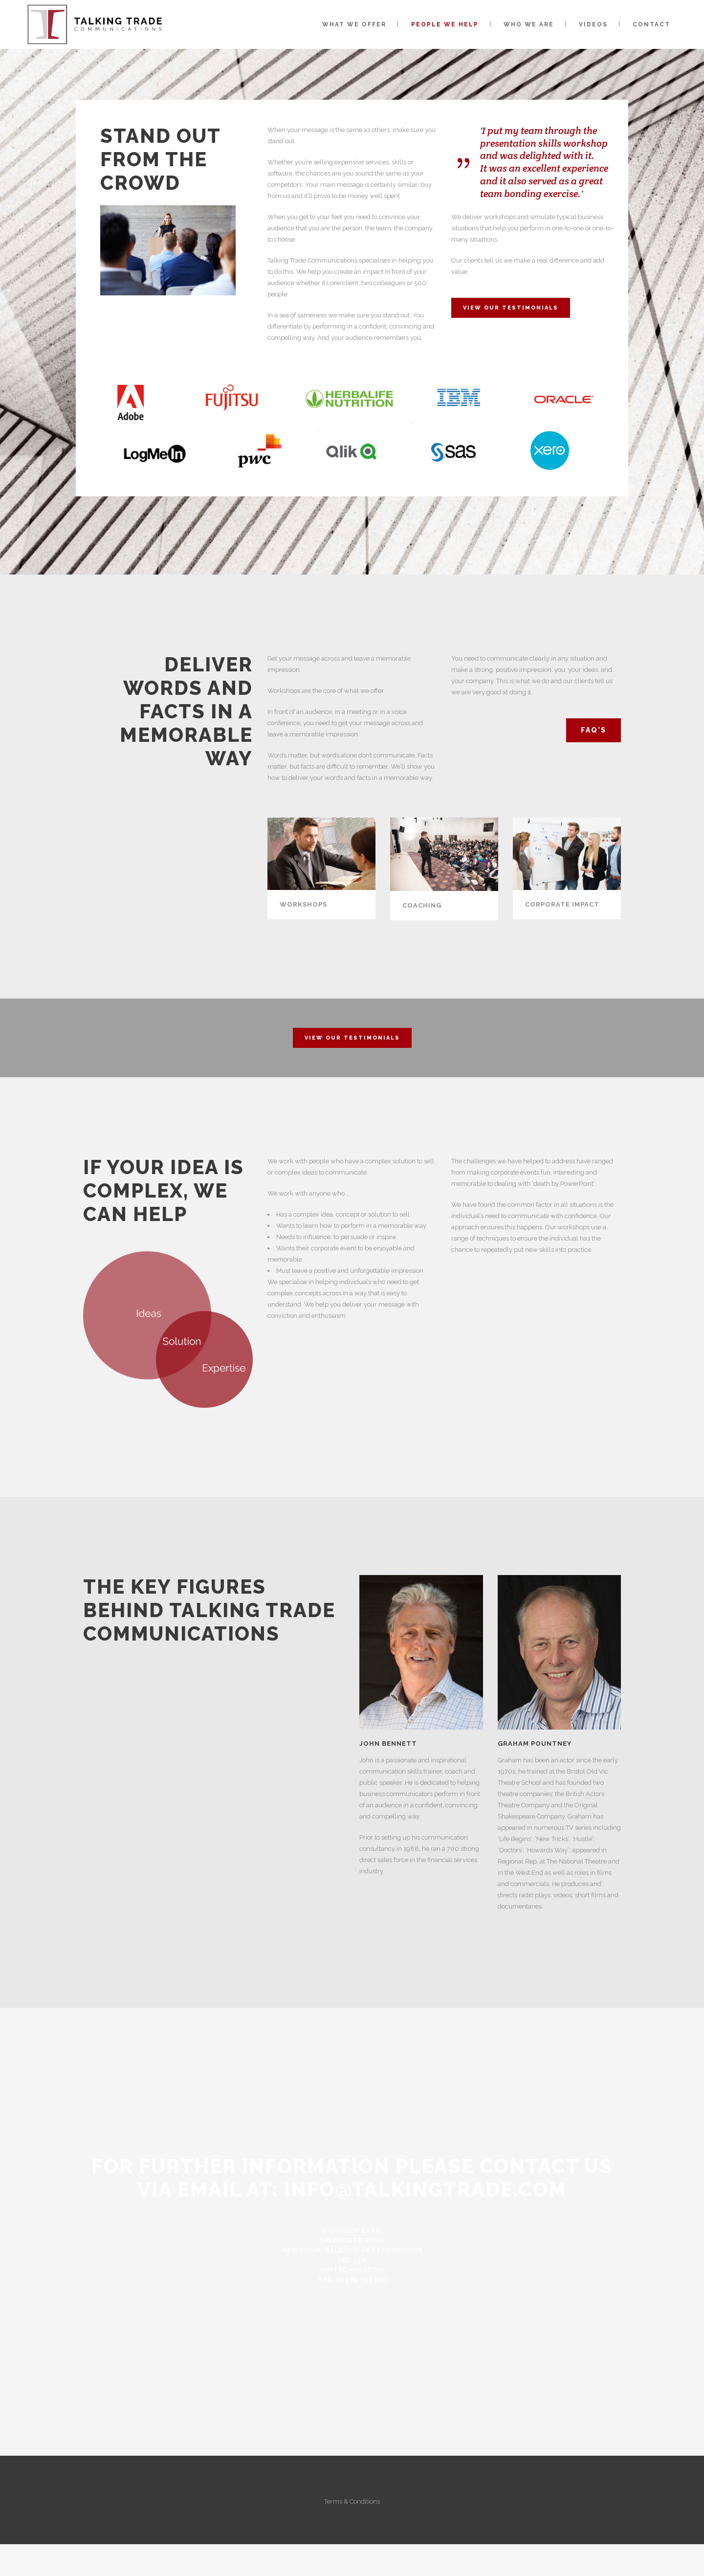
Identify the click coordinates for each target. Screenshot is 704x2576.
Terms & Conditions (352, 2501)
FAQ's (593, 730)
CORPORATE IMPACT (562, 904)
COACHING (421, 905)
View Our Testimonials (510, 308)
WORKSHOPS (303, 904)
